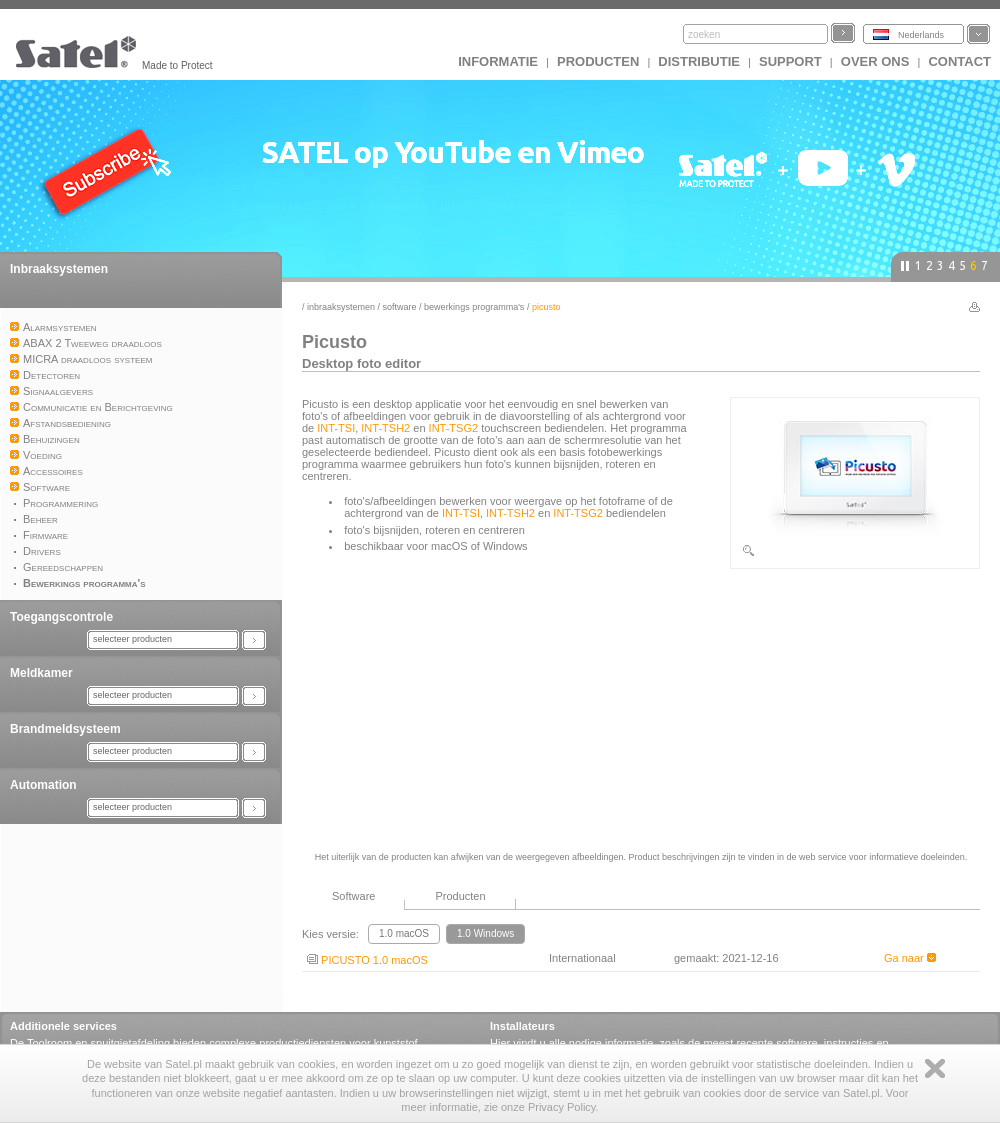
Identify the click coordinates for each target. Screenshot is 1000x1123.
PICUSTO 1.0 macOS (367, 960)
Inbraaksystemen (59, 269)
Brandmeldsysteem (65, 729)
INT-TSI (336, 428)
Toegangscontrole (61, 617)
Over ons (875, 61)
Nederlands (921, 35)
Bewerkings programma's (474, 307)
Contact (959, 61)
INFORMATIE (498, 61)
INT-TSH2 (385, 428)
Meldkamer (41, 673)
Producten (598, 61)
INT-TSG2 (454, 428)
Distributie (699, 61)
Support (790, 61)
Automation (43, 785)
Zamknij (935, 1068)
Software (400, 307)
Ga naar (910, 958)
